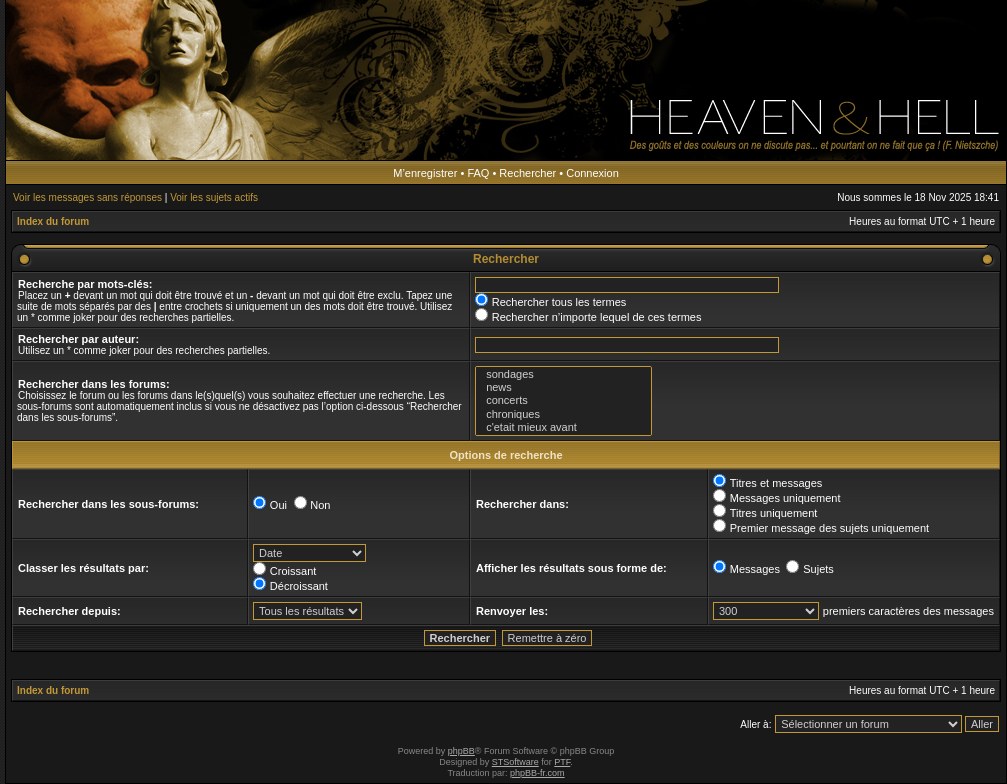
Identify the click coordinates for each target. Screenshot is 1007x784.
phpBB (461, 751)
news (563, 387)
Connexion (592, 173)
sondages (563, 374)
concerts (563, 400)
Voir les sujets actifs (214, 197)
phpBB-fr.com (537, 773)
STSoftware (515, 762)
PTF (562, 762)
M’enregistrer (425, 173)
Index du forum (53, 221)
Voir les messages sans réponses (87, 197)
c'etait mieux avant (563, 427)
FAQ (478, 173)
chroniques (563, 414)
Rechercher (527, 173)
